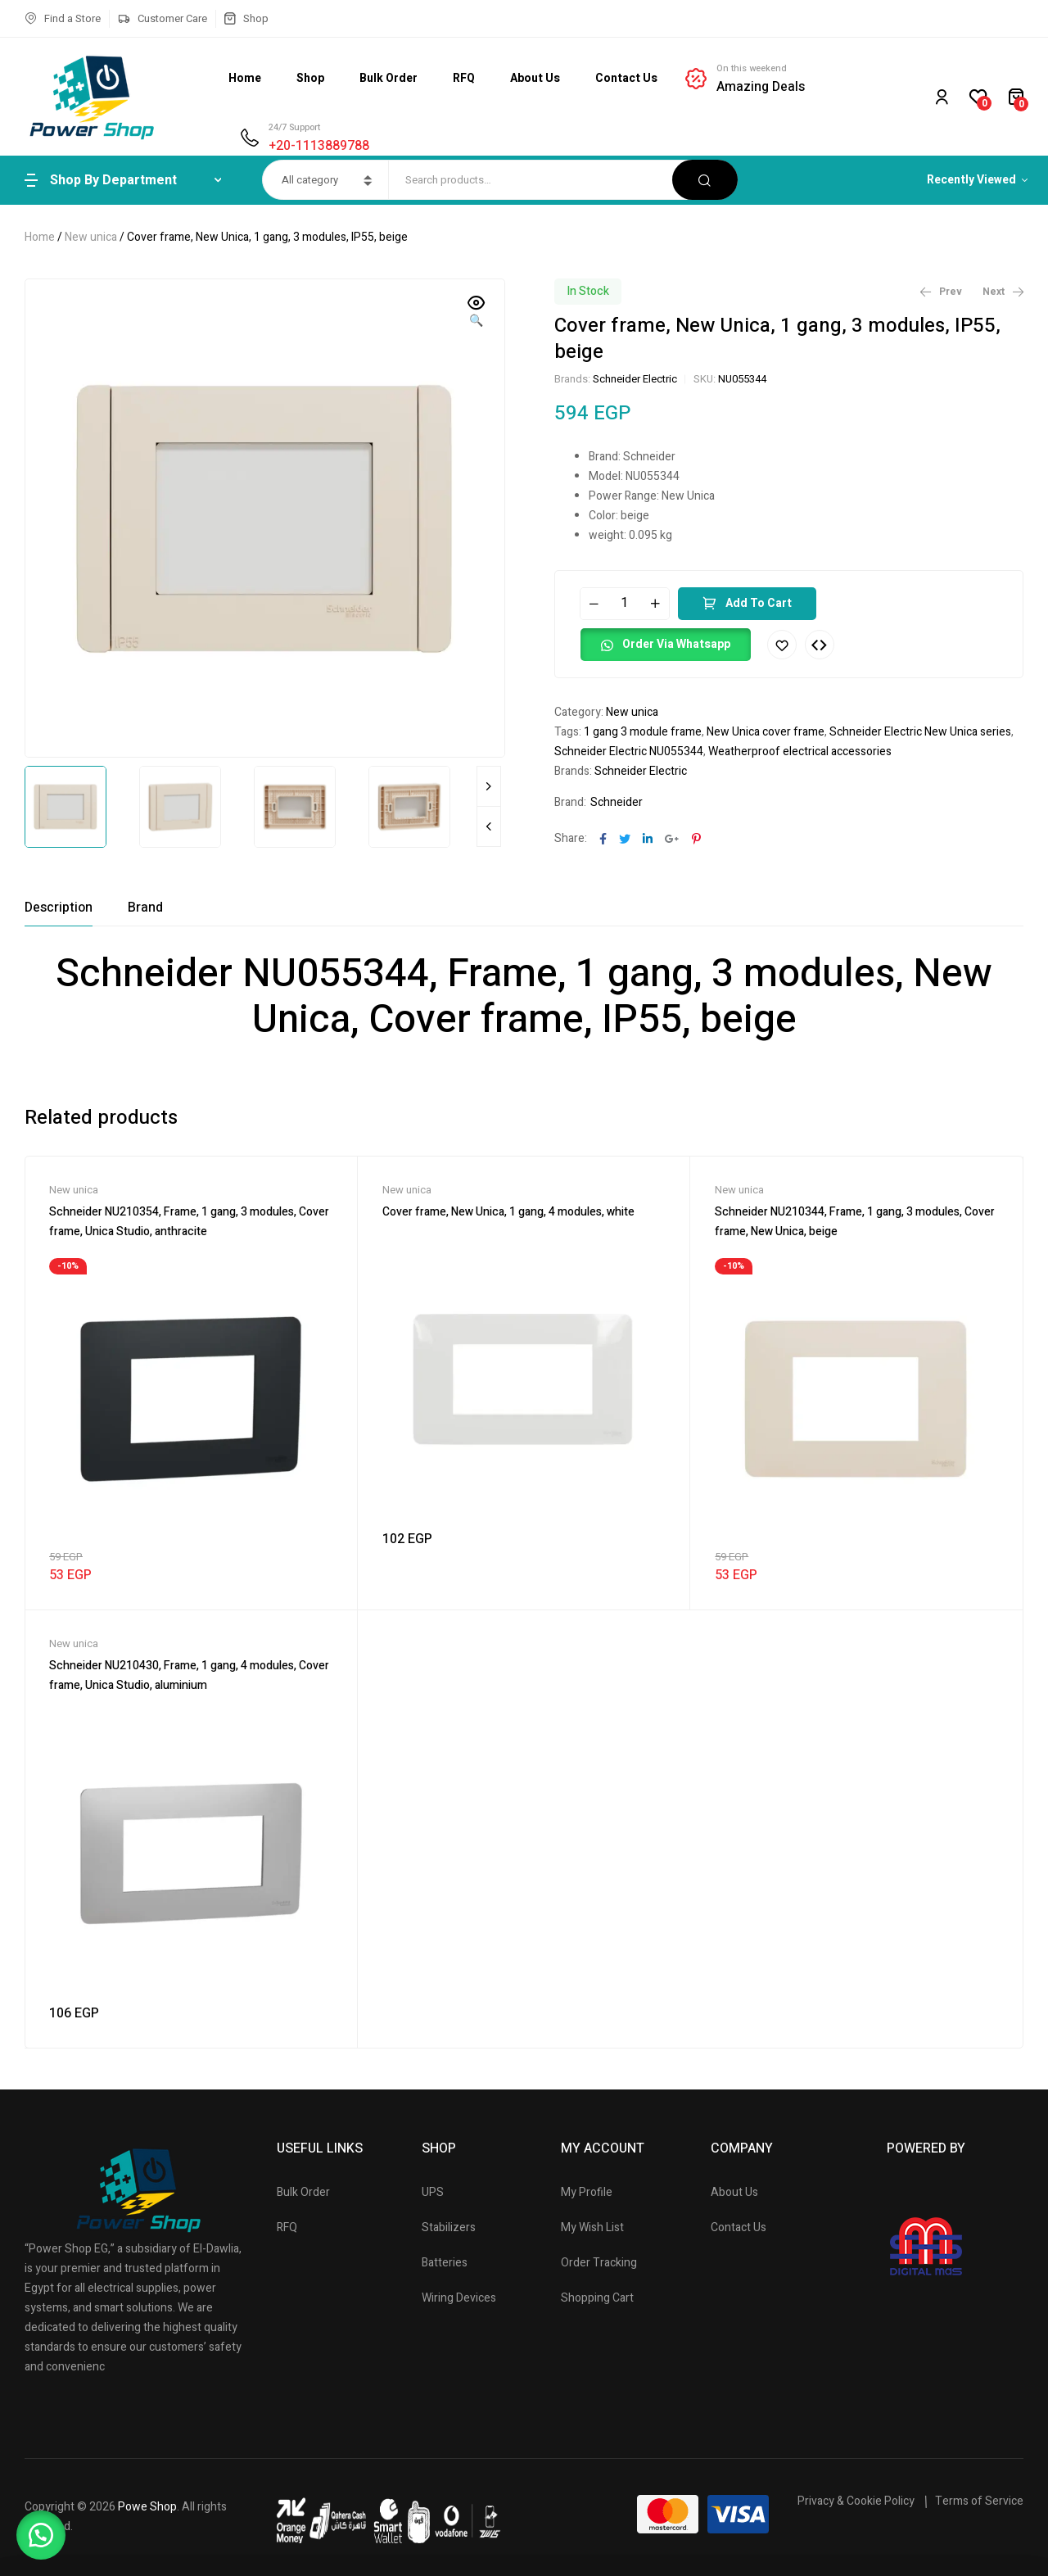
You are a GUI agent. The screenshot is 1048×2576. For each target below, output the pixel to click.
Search (705, 180)
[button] (476, 313)
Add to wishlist (782, 644)
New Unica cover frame (765, 731)
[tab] (59, 908)
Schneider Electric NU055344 (628, 751)
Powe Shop (147, 2506)
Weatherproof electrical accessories (800, 751)
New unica (91, 237)
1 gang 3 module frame (643, 731)
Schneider (616, 802)
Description (59, 907)
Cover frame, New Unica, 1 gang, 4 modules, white (508, 1211)
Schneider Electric (635, 379)
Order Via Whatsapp (676, 644)
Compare (819, 644)
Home (40, 237)
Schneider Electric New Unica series (920, 731)
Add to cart (758, 603)
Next (489, 786)
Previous (489, 826)
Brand (145, 907)
